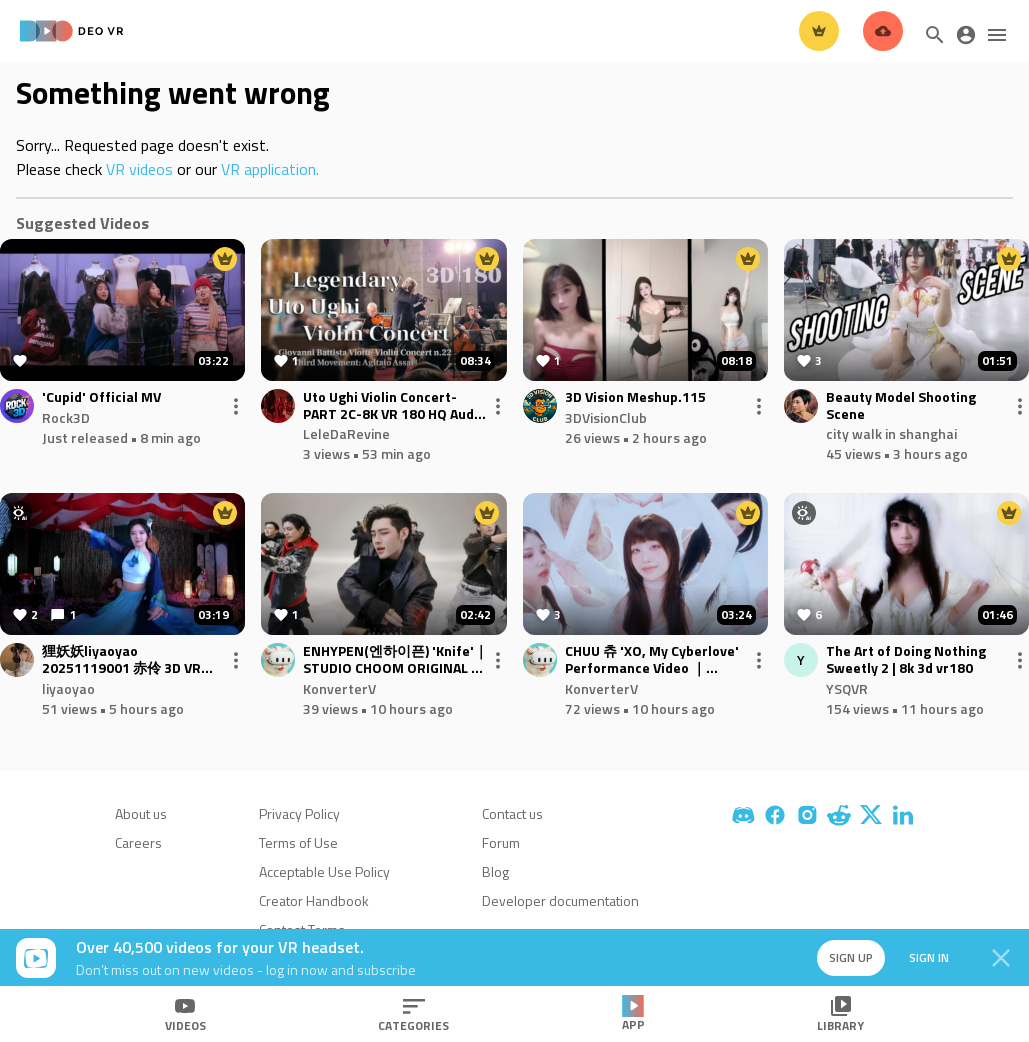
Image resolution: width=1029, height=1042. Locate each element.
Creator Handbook (314, 900)
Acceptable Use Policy (324, 871)
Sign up (851, 957)
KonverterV (339, 688)
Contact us (512, 813)
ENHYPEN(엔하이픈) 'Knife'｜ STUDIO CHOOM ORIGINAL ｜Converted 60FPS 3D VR (395, 660)
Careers (138, 842)
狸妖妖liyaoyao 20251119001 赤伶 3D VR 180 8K (121, 660)
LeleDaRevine (346, 433)
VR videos (139, 169)
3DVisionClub (606, 417)
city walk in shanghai (891, 433)
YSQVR (847, 688)
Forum (501, 842)
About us (141, 813)
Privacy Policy (299, 813)
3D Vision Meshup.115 (635, 397)
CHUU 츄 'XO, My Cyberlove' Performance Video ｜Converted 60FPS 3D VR (652, 660)
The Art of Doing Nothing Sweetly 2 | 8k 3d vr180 (906, 660)
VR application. (270, 169)
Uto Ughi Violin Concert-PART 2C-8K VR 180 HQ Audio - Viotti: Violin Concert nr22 (394, 406)
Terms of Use (298, 842)
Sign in (929, 957)
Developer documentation (560, 900)
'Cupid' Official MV (101, 397)
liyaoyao (68, 688)
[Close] (1001, 958)
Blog (495, 871)
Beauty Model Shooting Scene (901, 406)
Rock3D (66, 417)
